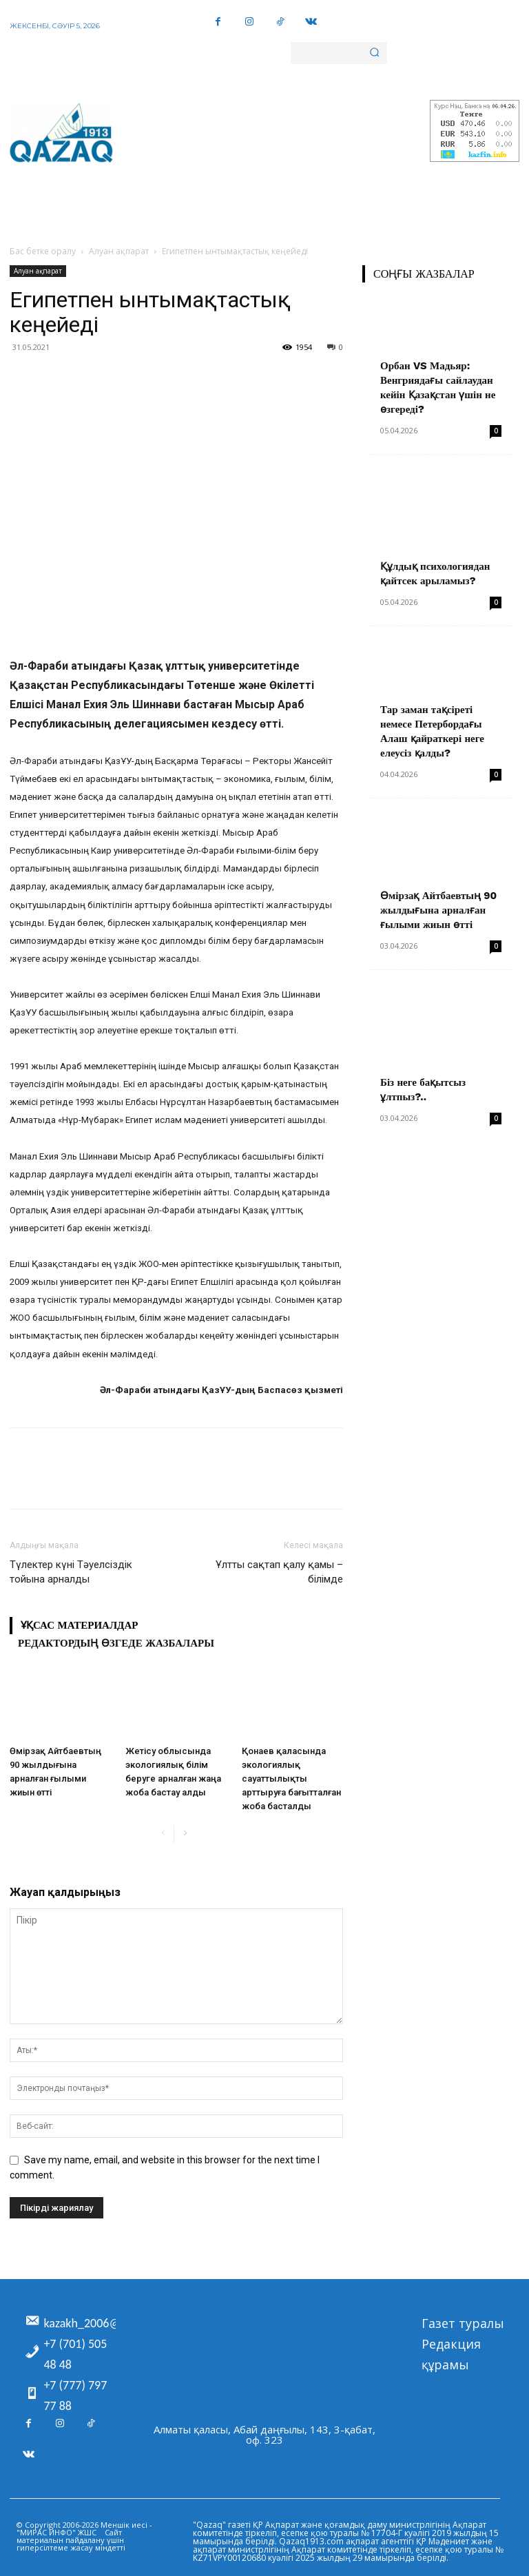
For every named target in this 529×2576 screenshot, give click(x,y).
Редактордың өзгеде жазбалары (116, 1643)
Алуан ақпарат (119, 251)
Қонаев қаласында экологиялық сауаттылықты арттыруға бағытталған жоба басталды (291, 1778)
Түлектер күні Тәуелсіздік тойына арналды (71, 1571)
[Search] (374, 53)
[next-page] (185, 1833)
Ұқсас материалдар (79, 1625)
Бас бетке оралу (43, 251)
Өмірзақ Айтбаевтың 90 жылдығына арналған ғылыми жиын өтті (438, 910)
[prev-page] (163, 1833)
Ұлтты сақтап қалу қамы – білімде (279, 1571)
